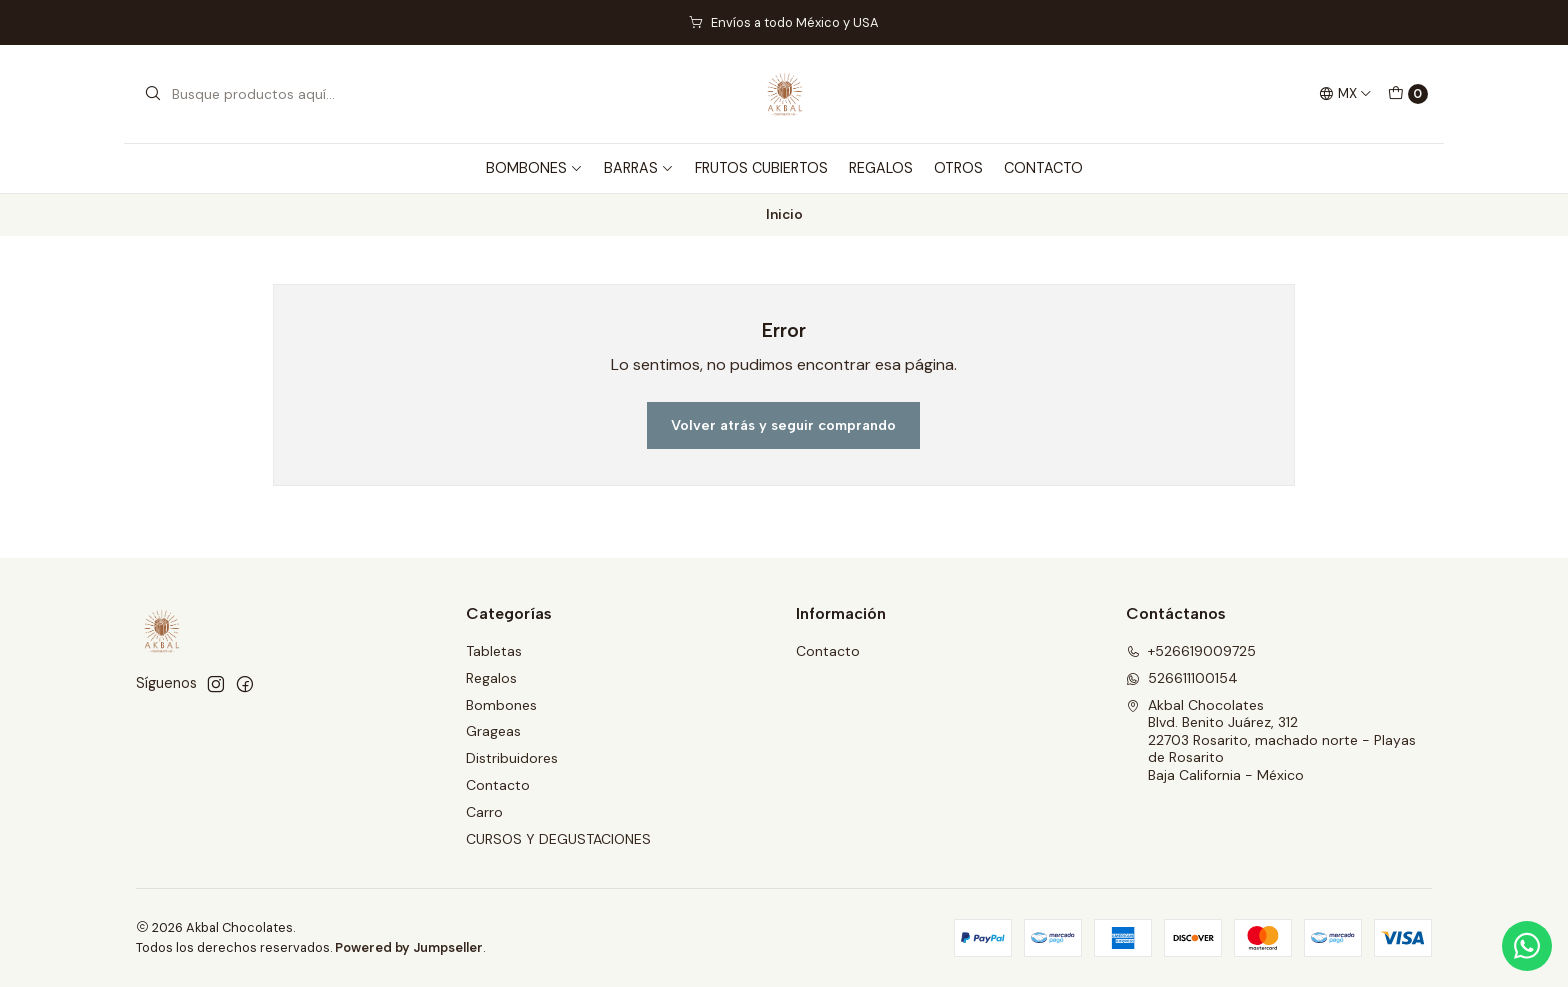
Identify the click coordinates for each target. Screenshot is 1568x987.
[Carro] (1408, 94)
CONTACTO (1043, 168)
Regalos (491, 678)
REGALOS (881, 168)
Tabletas (494, 651)
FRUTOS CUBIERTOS (761, 168)
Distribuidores (512, 758)
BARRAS (639, 168)
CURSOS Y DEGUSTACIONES (558, 839)
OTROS (958, 168)
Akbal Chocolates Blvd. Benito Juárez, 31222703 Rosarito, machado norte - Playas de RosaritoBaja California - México (1271, 740)
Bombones (501, 705)
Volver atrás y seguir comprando (783, 425)
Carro (484, 812)
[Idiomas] (1345, 94)
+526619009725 (1191, 651)
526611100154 (1182, 678)
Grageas (493, 731)
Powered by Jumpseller (409, 947)
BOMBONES (534, 168)
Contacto (498, 785)
